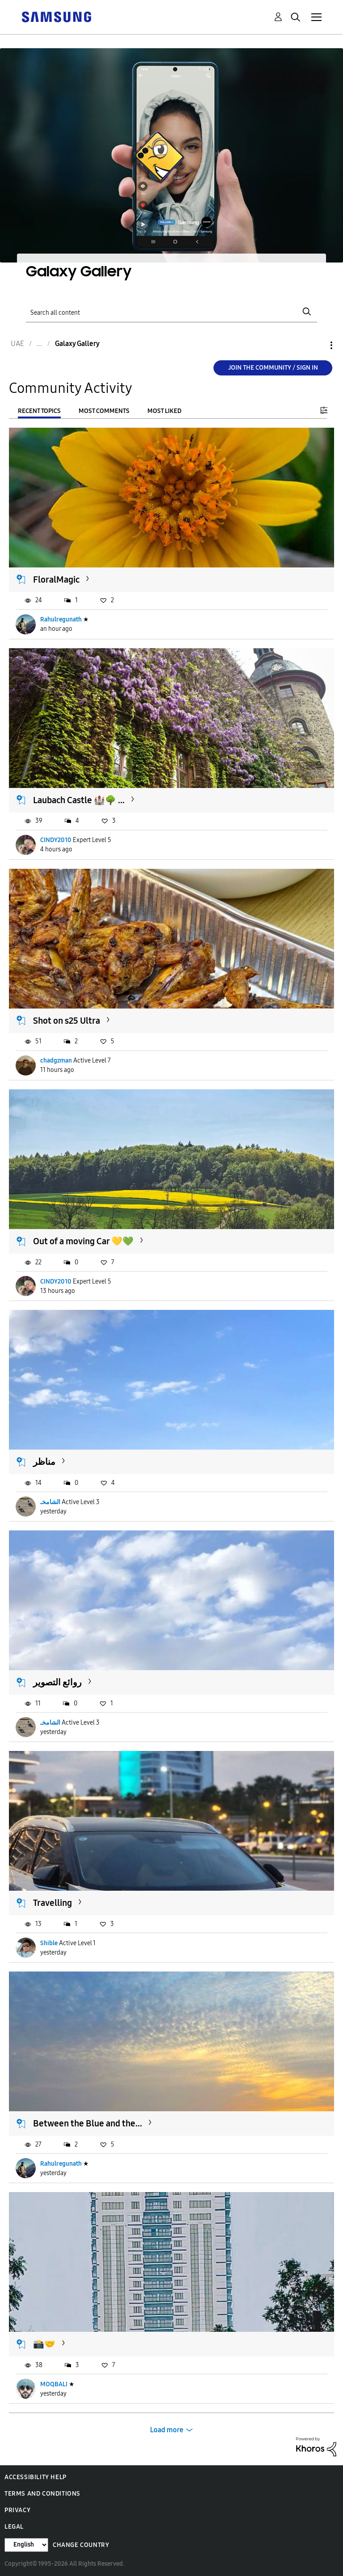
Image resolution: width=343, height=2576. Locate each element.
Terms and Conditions (42, 2493)
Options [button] (316, 345)
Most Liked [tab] (164, 411)
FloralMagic (56, 579)
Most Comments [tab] (104, 411)
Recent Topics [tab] (39, 411)
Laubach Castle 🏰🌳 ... (79, 800)
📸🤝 (44, 2343)
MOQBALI (53, 2384)
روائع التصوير (57, 1682)
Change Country (81, 2545)
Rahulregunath (61, 619)
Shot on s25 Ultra (66, 1020)
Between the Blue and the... (87, 2123)
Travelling (52, 1902)
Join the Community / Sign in (273, 367)
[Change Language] (26, 2545)
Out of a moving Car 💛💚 (83, 1241)
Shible (49, 1943)
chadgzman (56, 1060)
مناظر (44, 1461)
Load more (167, 2430)
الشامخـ (50, 1502)
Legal (14, 2526)
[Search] (171, 311)
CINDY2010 (55, 840)
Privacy (17, 2510)
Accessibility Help (35, 2477)
